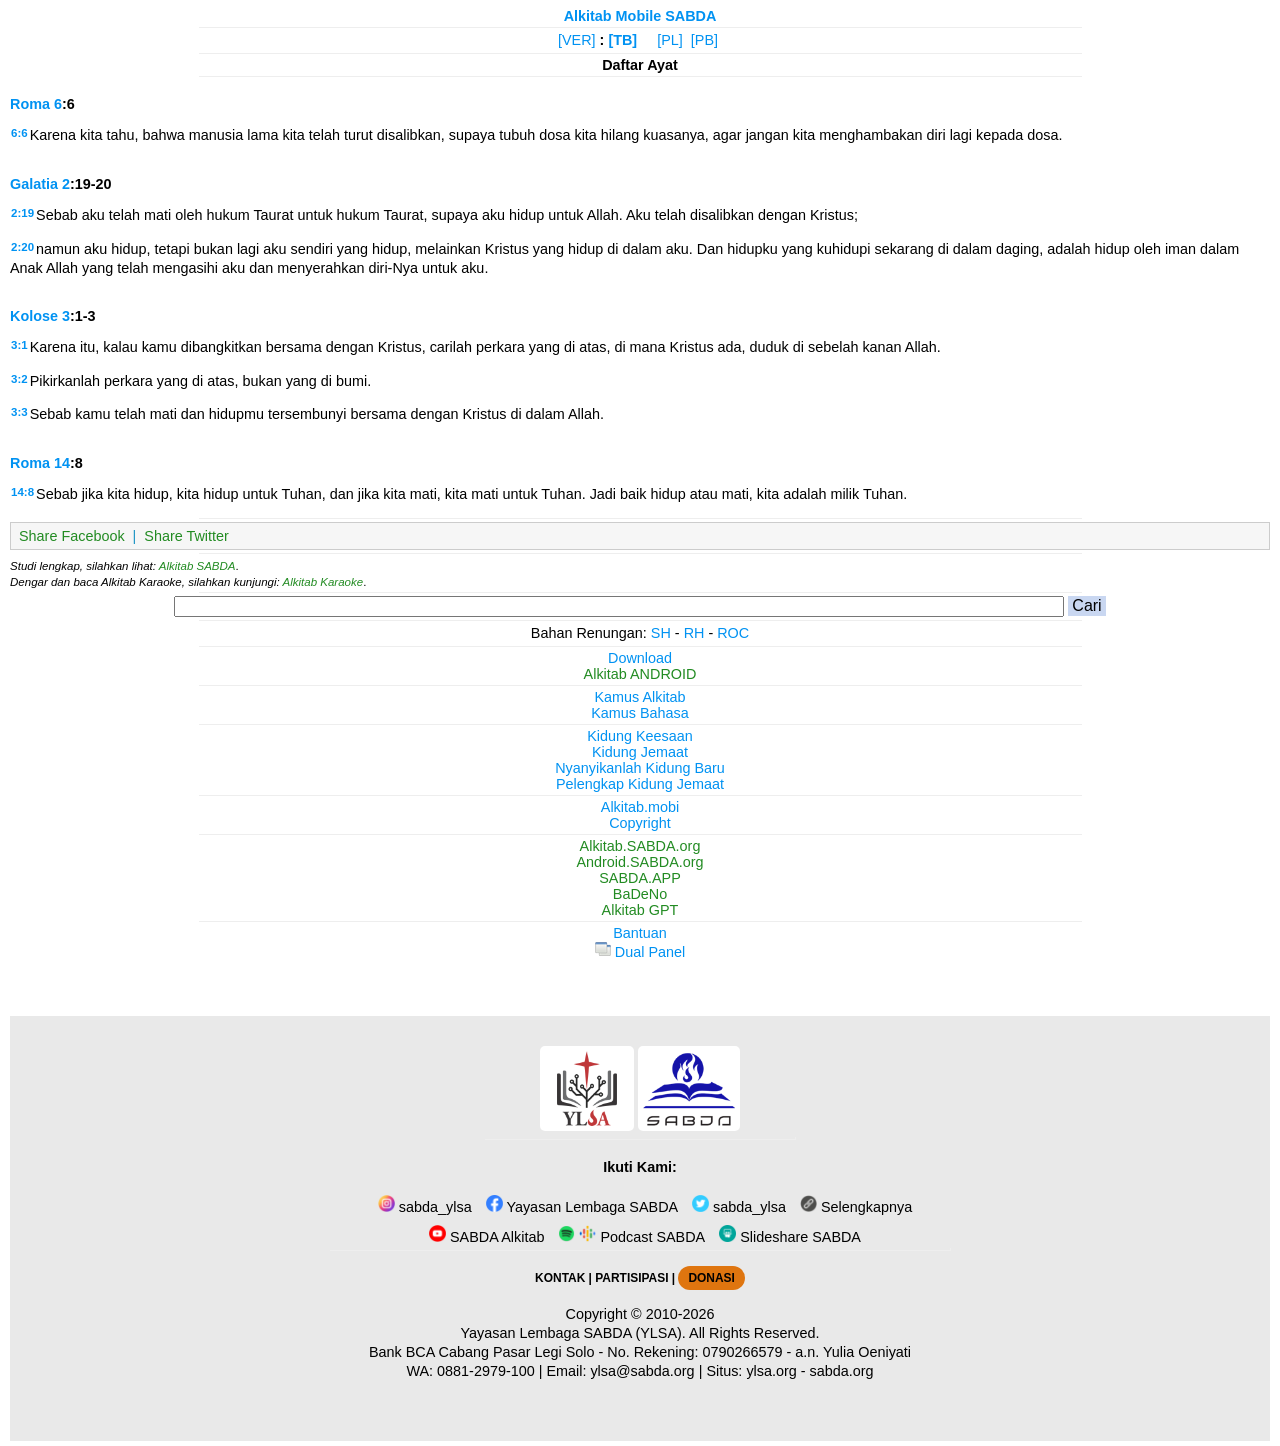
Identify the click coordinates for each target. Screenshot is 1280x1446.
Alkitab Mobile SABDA (640, 16)
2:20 (22, 247)
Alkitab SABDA (197, 566)
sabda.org (842, 1371)
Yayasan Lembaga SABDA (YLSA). (573, 1333)
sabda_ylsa (425, 1207)
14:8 (22, 492)
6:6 (19, 133)
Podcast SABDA (631, 1237)
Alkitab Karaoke (323, 582)
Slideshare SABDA (790, 1237)
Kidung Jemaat (640, 752)
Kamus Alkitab (639, 697)
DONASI (711, 1278)
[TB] (622, 40)
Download (640, 658)
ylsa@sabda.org (642, 1371)
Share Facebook (72, 536)
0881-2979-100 (486, 1371)
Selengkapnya (856, 1207)
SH (661, 633)
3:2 (19, 379)
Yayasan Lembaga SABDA (582, 1207)
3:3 (19, 412)
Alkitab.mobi (640, 807)
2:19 (22, 213)
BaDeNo (640, 894)
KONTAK (560, 1278)
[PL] (670, 40)
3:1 (19, 345)
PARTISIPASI (631, 1278)
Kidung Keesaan (640, 736)
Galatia (34, 184)
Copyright (640, 823)
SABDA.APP (640, 878)
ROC (733, 633)
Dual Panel (640, 952)
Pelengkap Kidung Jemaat (640, 784)
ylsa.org (771, 1371)
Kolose (34, 316)
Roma (30, 104)
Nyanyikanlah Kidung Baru (640, 768)
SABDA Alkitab (486, 1237)
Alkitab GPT (640, 910)
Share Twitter (186, 536)
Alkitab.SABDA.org (640, 846)
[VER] (577, 40)
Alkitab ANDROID (640, 674)
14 (62, 463)
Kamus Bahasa (640, 713)
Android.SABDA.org (639, 862)
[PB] (704, 40)
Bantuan (640, 933)
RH (694, 633)
